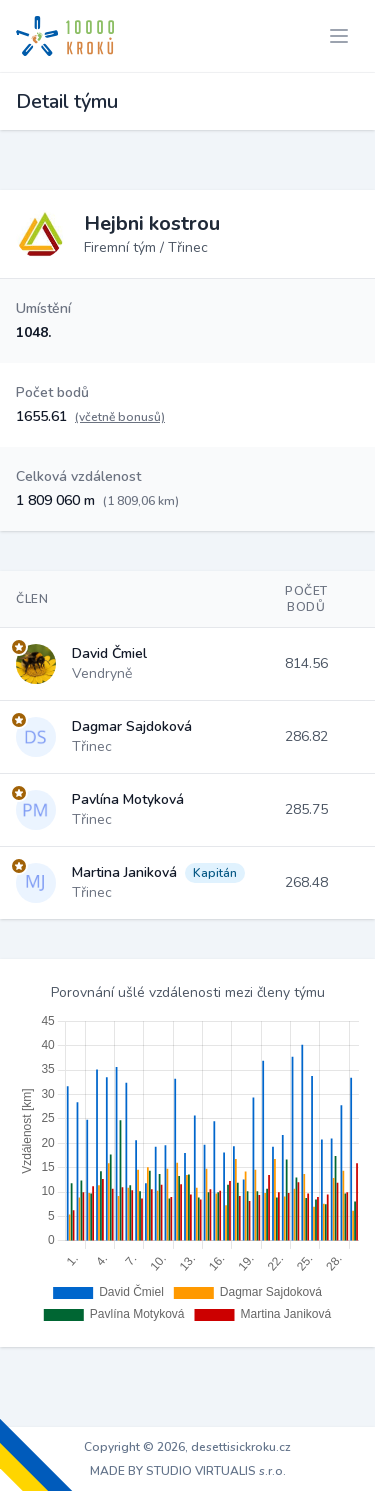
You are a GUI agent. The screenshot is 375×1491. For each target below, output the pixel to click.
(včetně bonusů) (120, 417)
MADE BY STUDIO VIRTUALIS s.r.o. (188, 1471)
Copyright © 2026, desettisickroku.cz (187, 1447)
